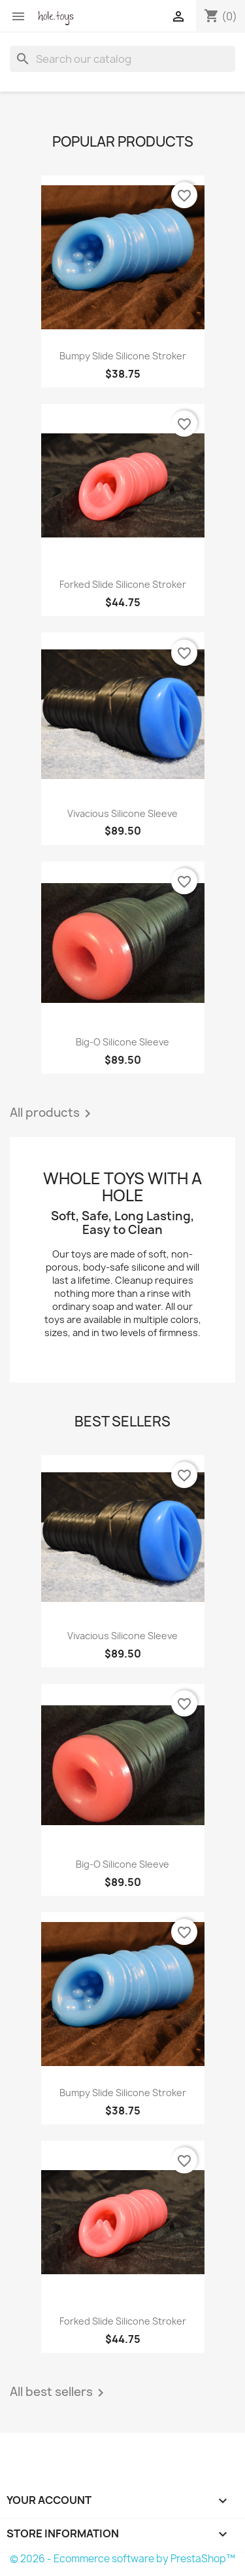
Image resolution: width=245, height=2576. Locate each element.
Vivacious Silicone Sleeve (122, 813)
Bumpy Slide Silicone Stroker (122, 356)
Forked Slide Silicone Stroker (122, 584)
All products (52, 1113)
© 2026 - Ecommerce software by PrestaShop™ (122, 2559)
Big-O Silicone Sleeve (122, 1042)
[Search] (122, 59)
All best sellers (59, 2393)
